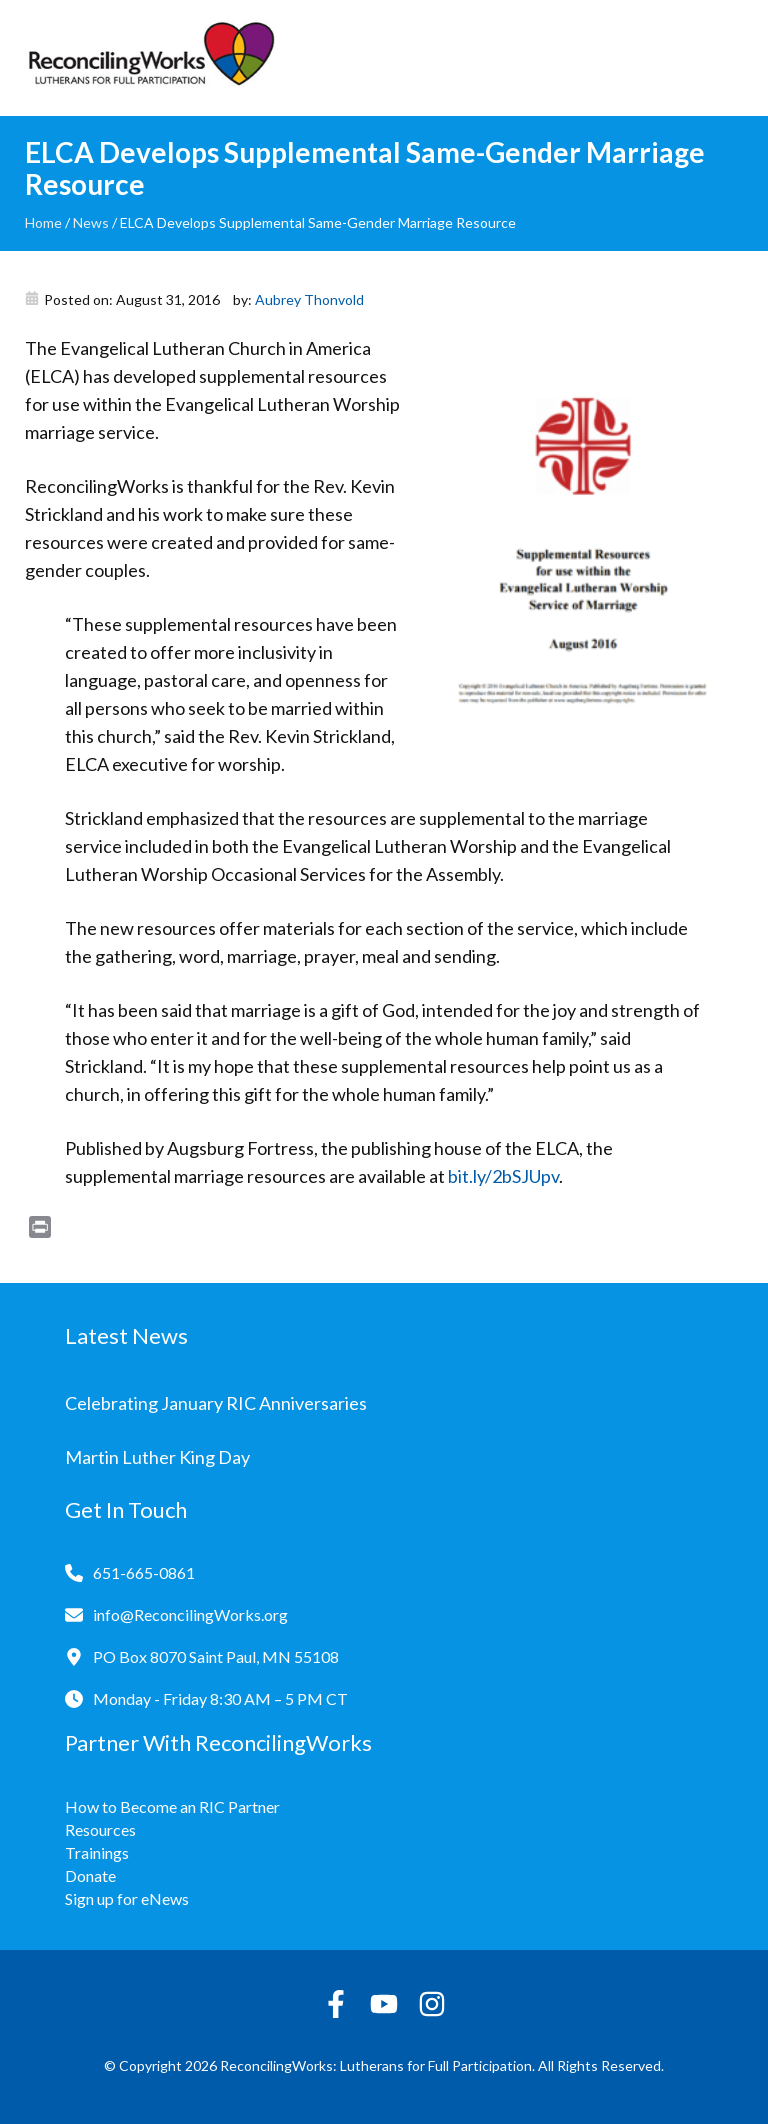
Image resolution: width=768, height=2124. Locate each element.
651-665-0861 (144, 1572)
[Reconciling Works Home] (150, 58)
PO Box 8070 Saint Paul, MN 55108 (216, 1656)
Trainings (97, 1852)
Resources (100, 1829)
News (91, 222)
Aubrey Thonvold (309, 299)
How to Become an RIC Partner (172, 1806)
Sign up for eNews (127, 1898)
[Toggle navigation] (728, 58)
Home (43, 222)
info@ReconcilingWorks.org (190, 1614)
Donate (90, 1875)
